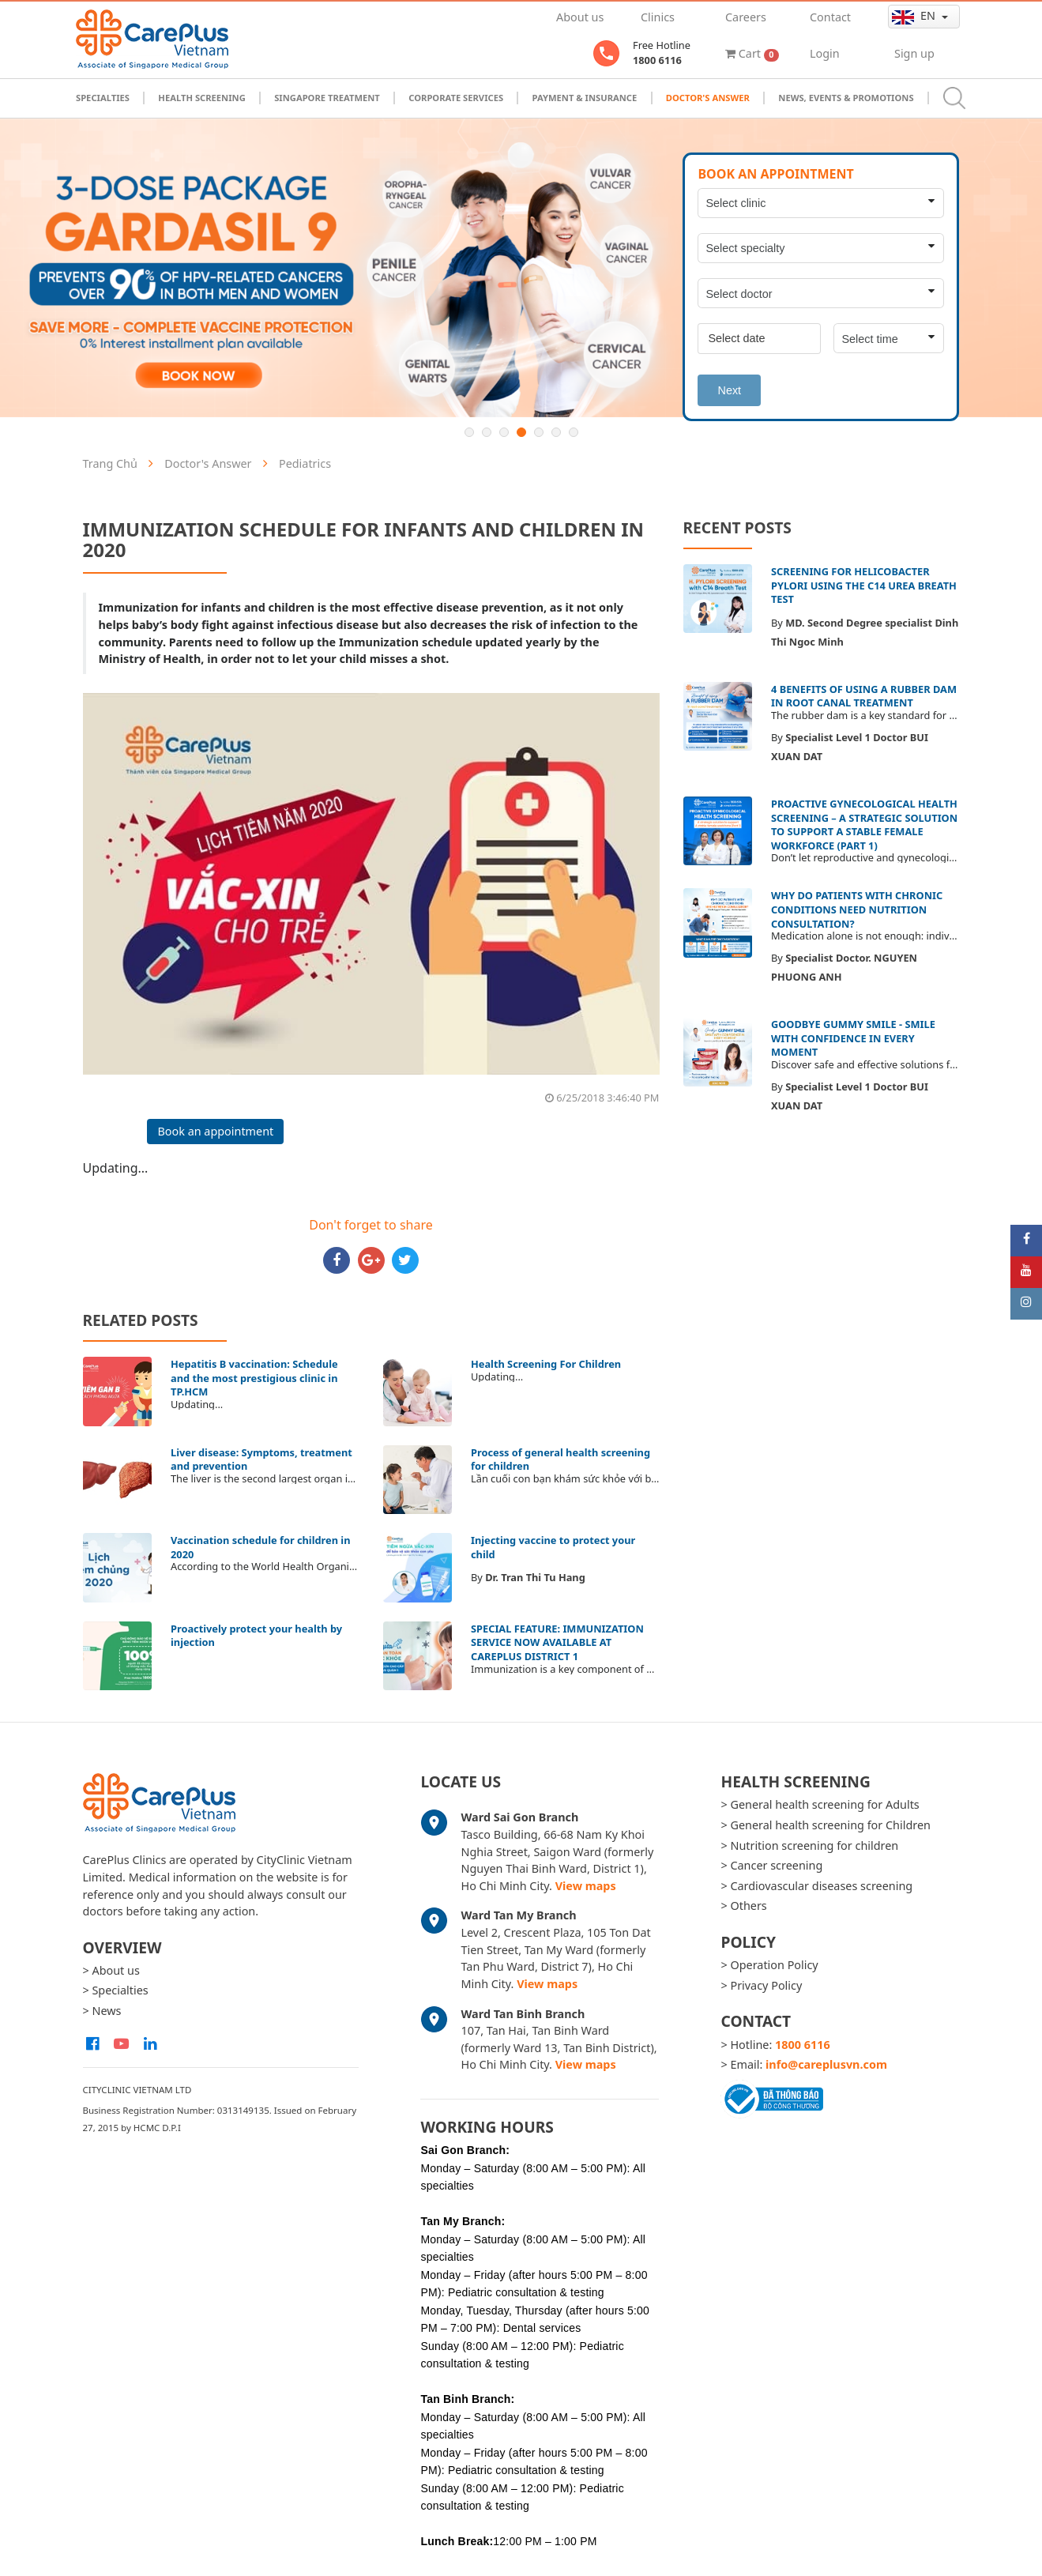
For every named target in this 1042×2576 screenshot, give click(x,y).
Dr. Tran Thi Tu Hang (535, 1577)
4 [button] (521, 432)
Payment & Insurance (585, 98)
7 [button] (573, 432)
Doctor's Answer (708, 98)
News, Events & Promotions (845, 98)
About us (580, 16)
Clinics (658, 16)
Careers (745, 16)
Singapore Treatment (327, 98)
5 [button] (539, 432)
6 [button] (556, 432)
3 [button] (504, 432)
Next (729, 390)
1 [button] (469, 432)
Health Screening (201, 98)
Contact (830, 16)
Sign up (914, 53)
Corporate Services (455, 98)
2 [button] (486, 432)
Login (825, 53)
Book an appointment (215, 1131)
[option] (521, 268)
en (915, 16)
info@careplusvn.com (826, 2064)
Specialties (103, 98)
